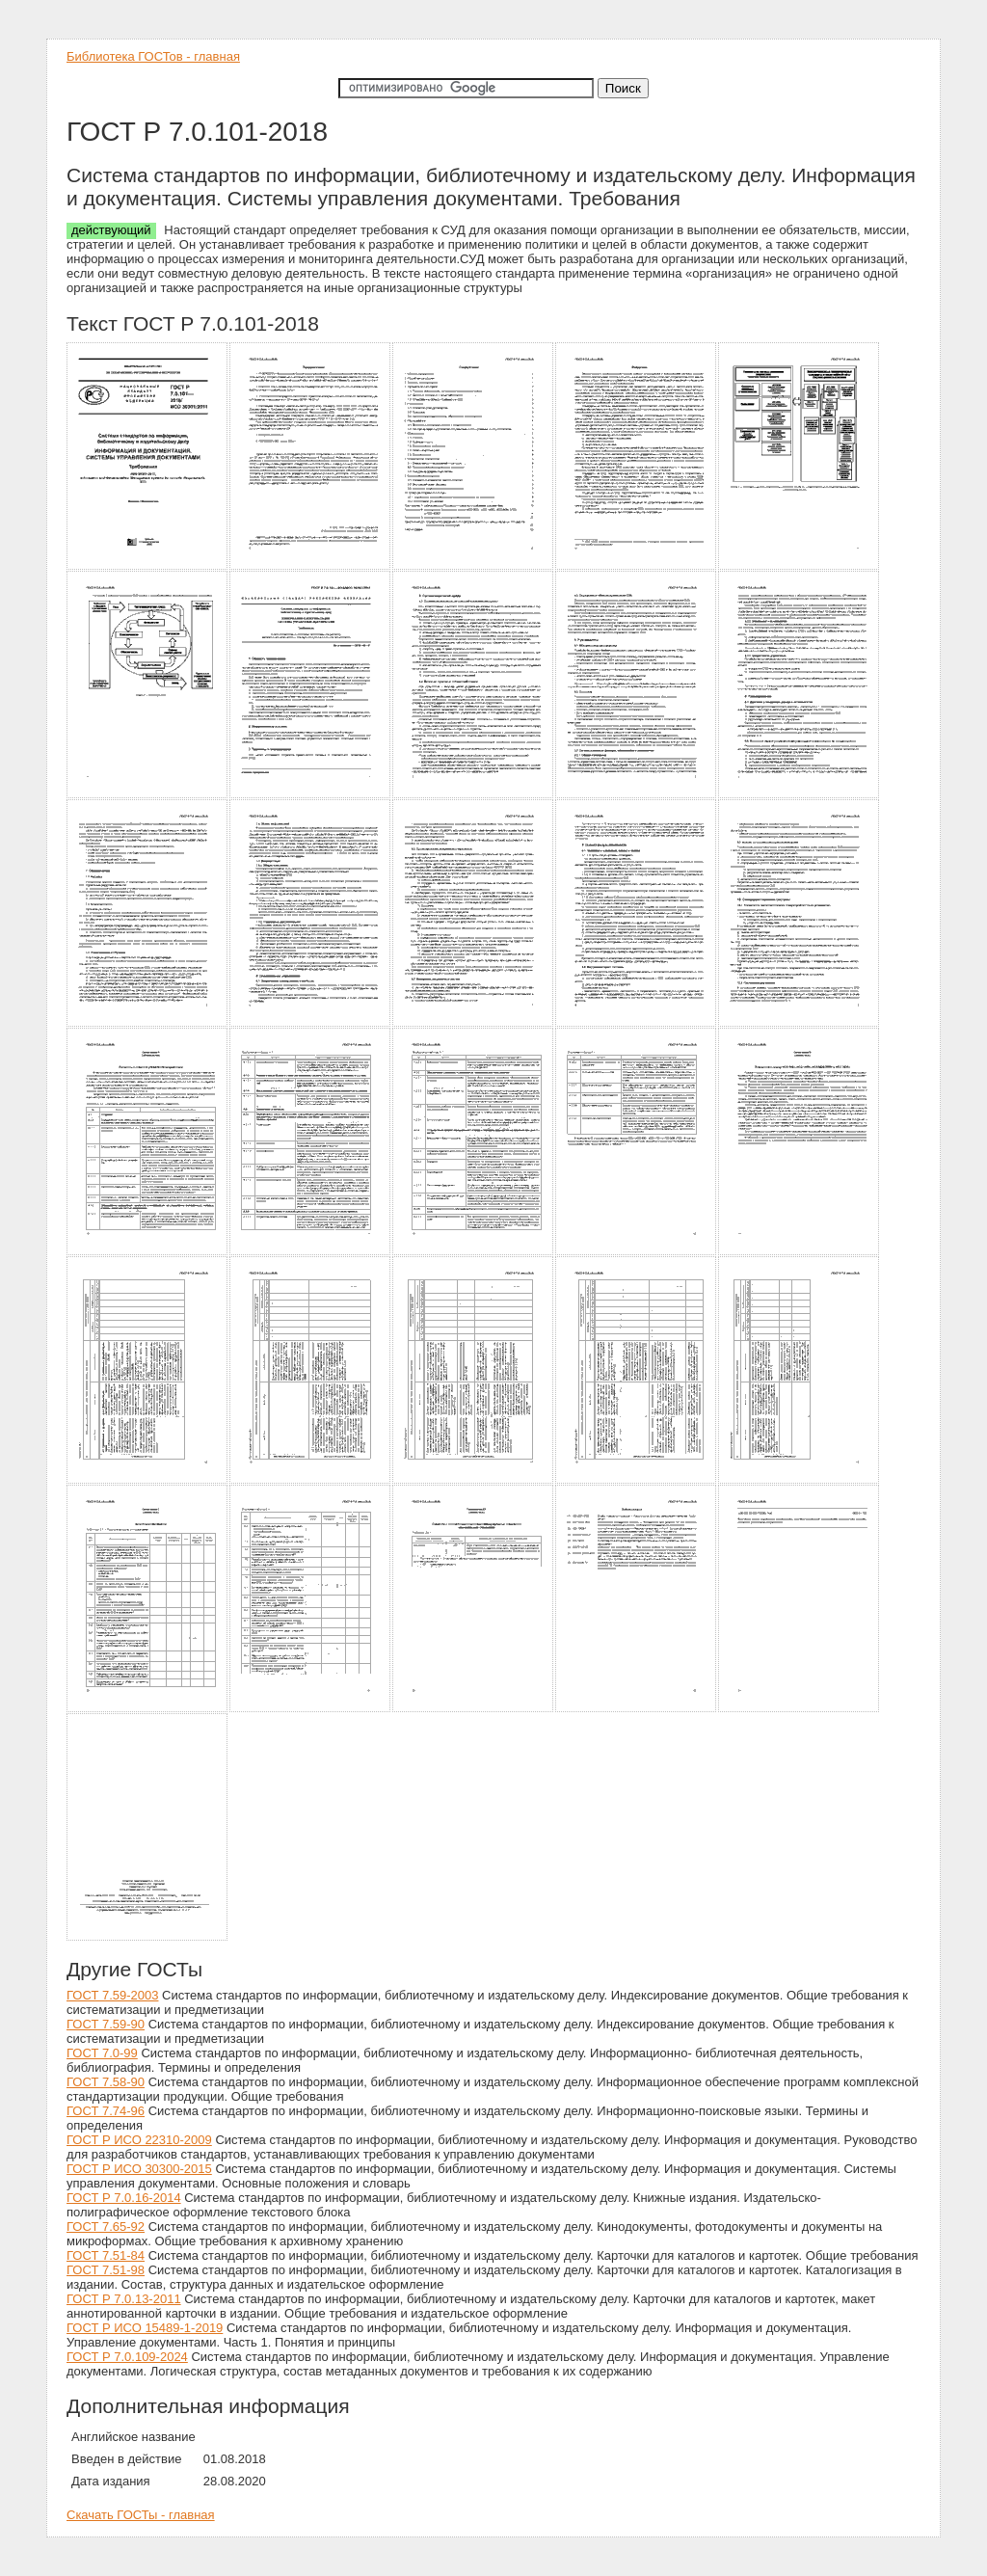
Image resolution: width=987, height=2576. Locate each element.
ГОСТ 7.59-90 (106, 2024)
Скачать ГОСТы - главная (141, 2515)
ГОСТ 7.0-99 (102, 2053)
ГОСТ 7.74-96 (106, 2111)
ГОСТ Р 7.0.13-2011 (124, 2299)
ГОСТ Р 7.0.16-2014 (124, 2197)
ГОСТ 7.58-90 (106, 2082)
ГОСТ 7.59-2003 (112, 1995)
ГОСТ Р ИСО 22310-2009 (139, 2140)
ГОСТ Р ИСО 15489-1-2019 (145, 2328)
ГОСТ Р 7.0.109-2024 (127, 2356)
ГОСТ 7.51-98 (106, 2270)
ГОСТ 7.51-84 (106, 2255)
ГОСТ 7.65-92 (106, 2226)
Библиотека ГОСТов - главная (153, 56)
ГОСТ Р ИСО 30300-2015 (139, 2168)
